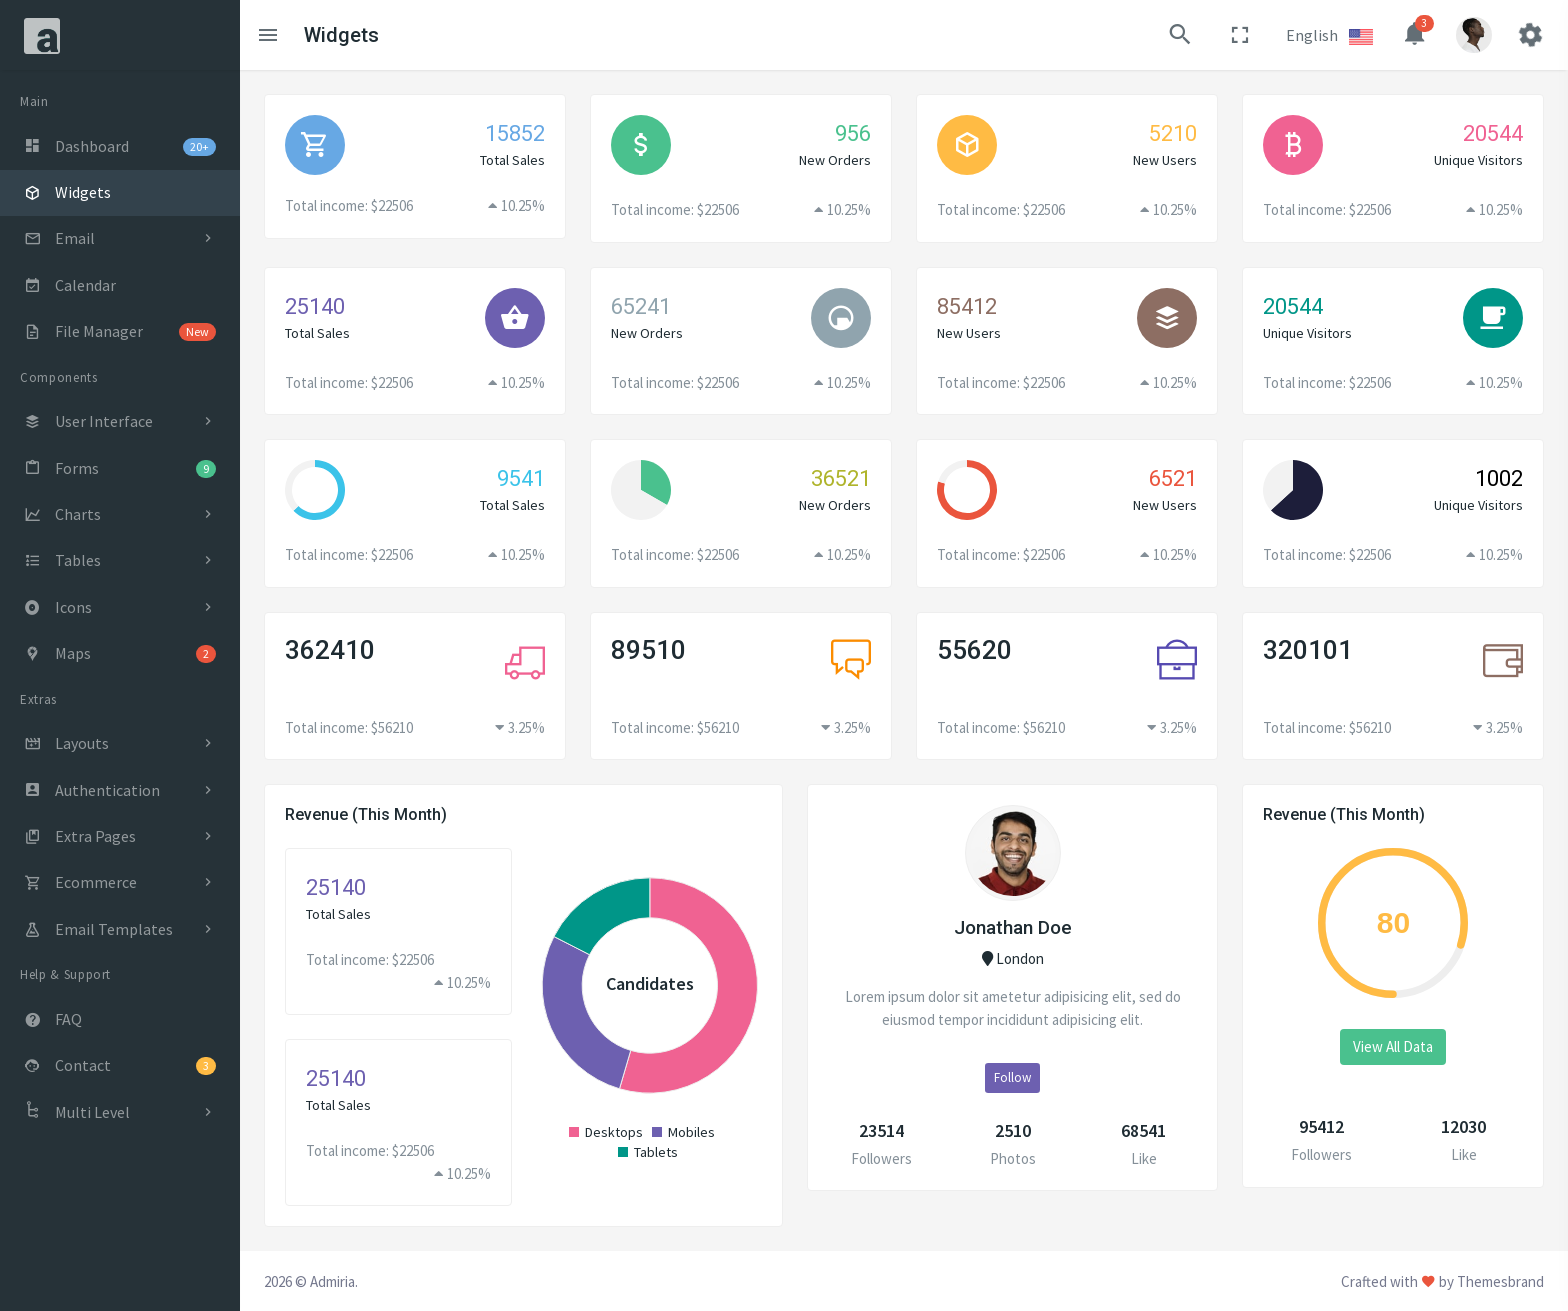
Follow (1012, 1077)
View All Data (1393, 1046)
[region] (120, 690)
